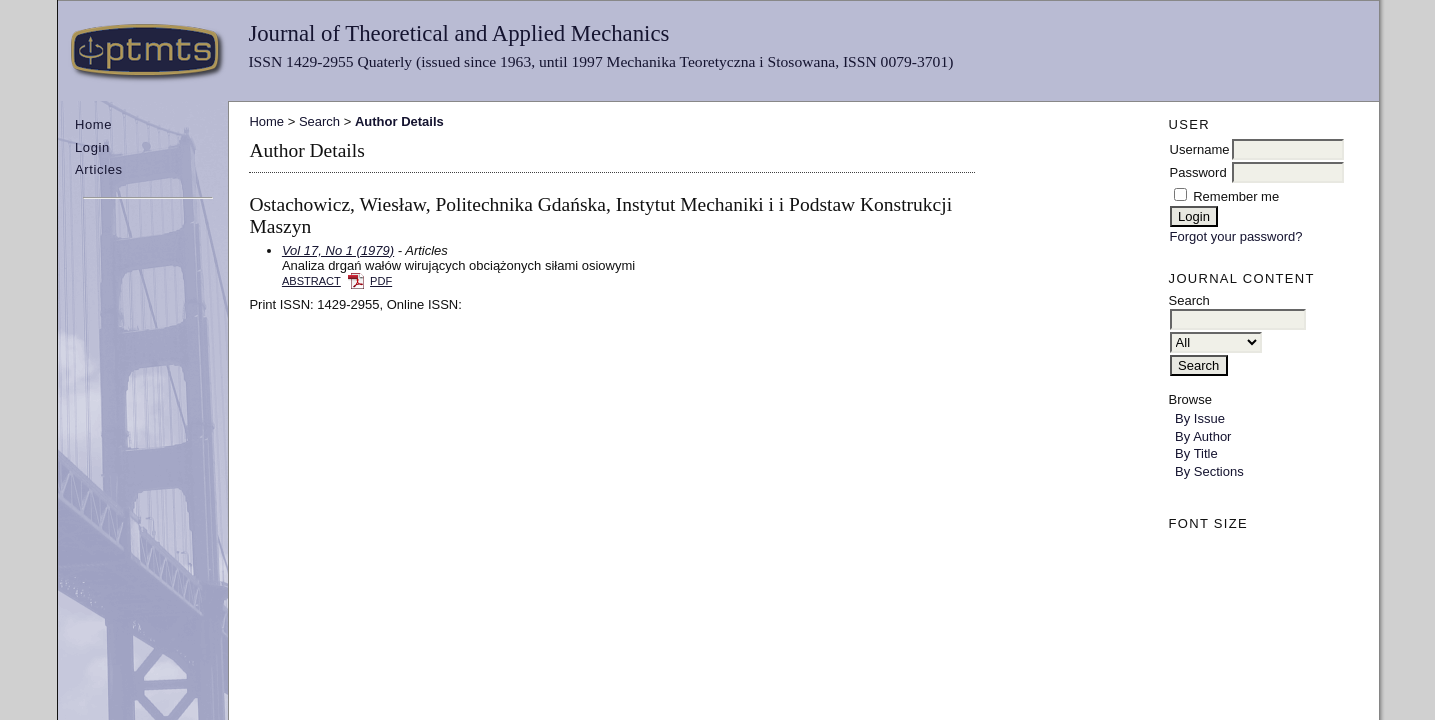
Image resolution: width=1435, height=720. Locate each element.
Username (1200, 149)
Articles (99, 169)
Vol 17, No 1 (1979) (338, 250)
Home (93, 124)
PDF (381, 281)
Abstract (311, 281)
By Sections (1209, 471)
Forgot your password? (1236, 236)
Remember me (1236, 196)
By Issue (1200, 418)
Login (92, 147)
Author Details (399, 121)
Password (1198, 172)
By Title (1196, 453)
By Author (1203, 436)
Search (319, 121)
